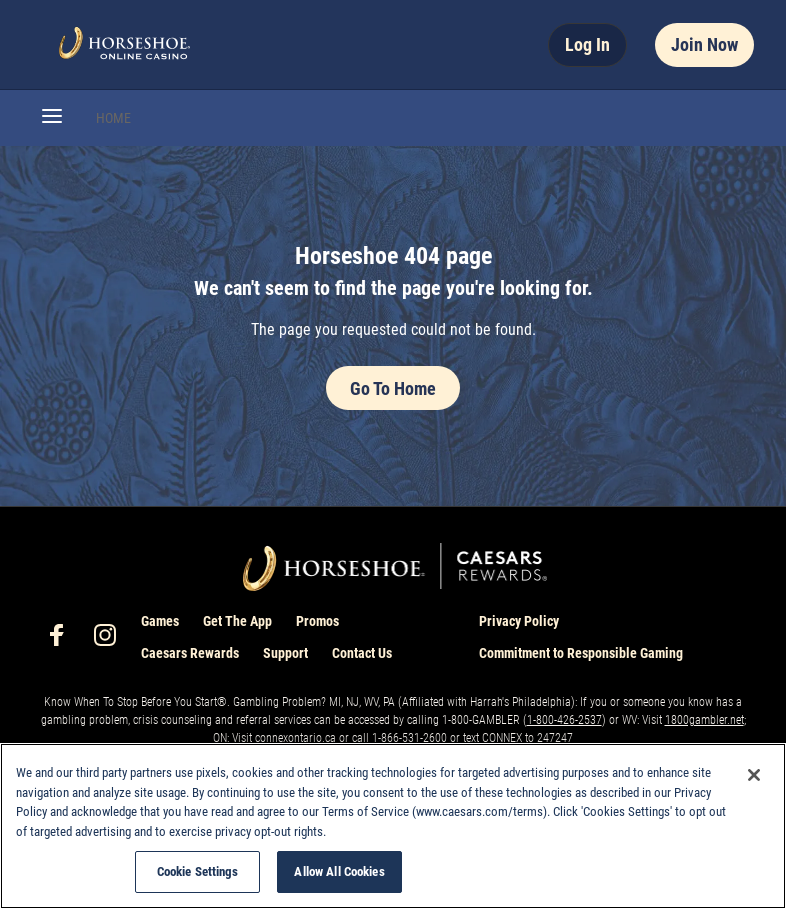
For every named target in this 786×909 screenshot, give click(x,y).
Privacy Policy (519, 621)
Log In (587, 44)
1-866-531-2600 (409, 738)
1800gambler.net (704, 720)
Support (285, 653)
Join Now (704, 44)
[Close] (754, 775)
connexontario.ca (295, 738)
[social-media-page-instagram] (111, 640)
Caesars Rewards (190, 653)
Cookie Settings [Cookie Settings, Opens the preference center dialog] (198, 871)
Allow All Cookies (339, 871)
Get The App (237, 621)
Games (160, 621)
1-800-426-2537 (564, 720)
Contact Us (362, 653)
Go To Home (393, 388)
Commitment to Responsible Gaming (581, 653)
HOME (113, 118)
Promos (317, 621)
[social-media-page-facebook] (63, 640)
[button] (52, 118)
